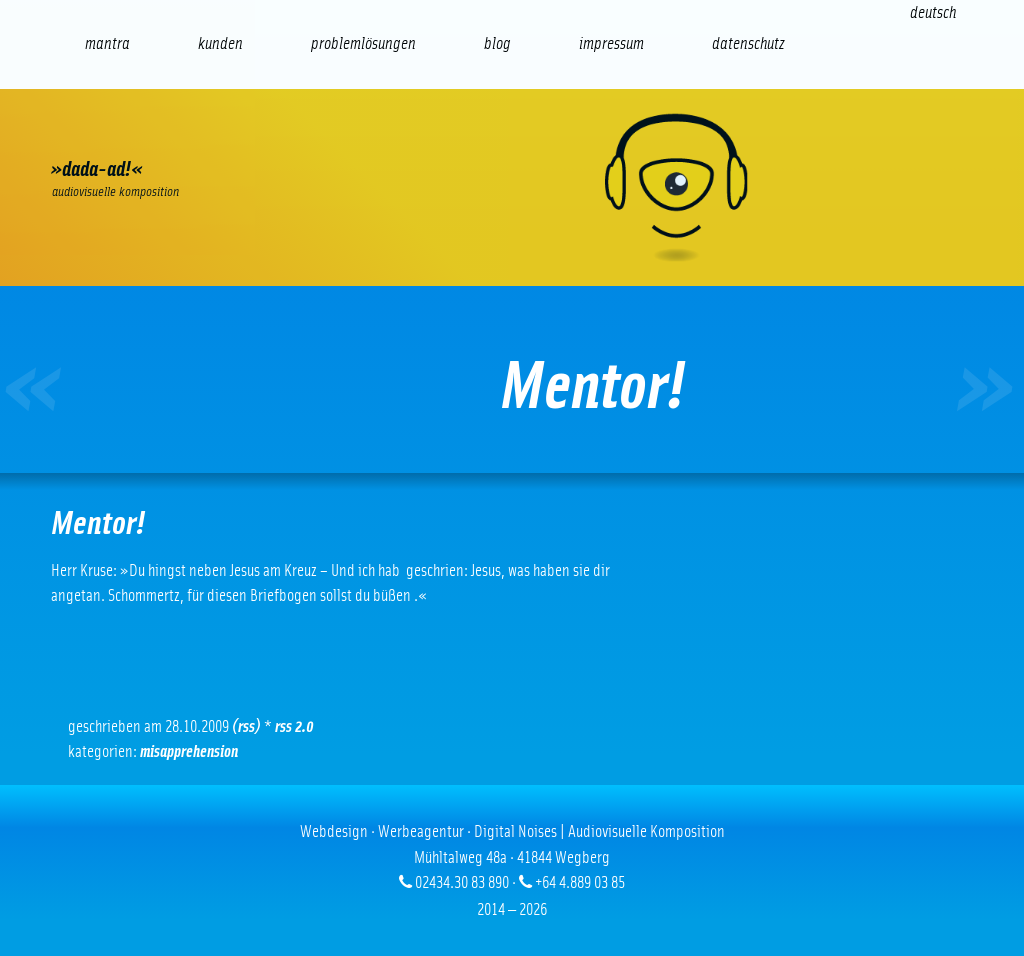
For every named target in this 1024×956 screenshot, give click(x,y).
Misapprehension (189, 751)
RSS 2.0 (294, 726)
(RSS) (246, 726)
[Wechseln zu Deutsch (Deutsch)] (933, 12)
